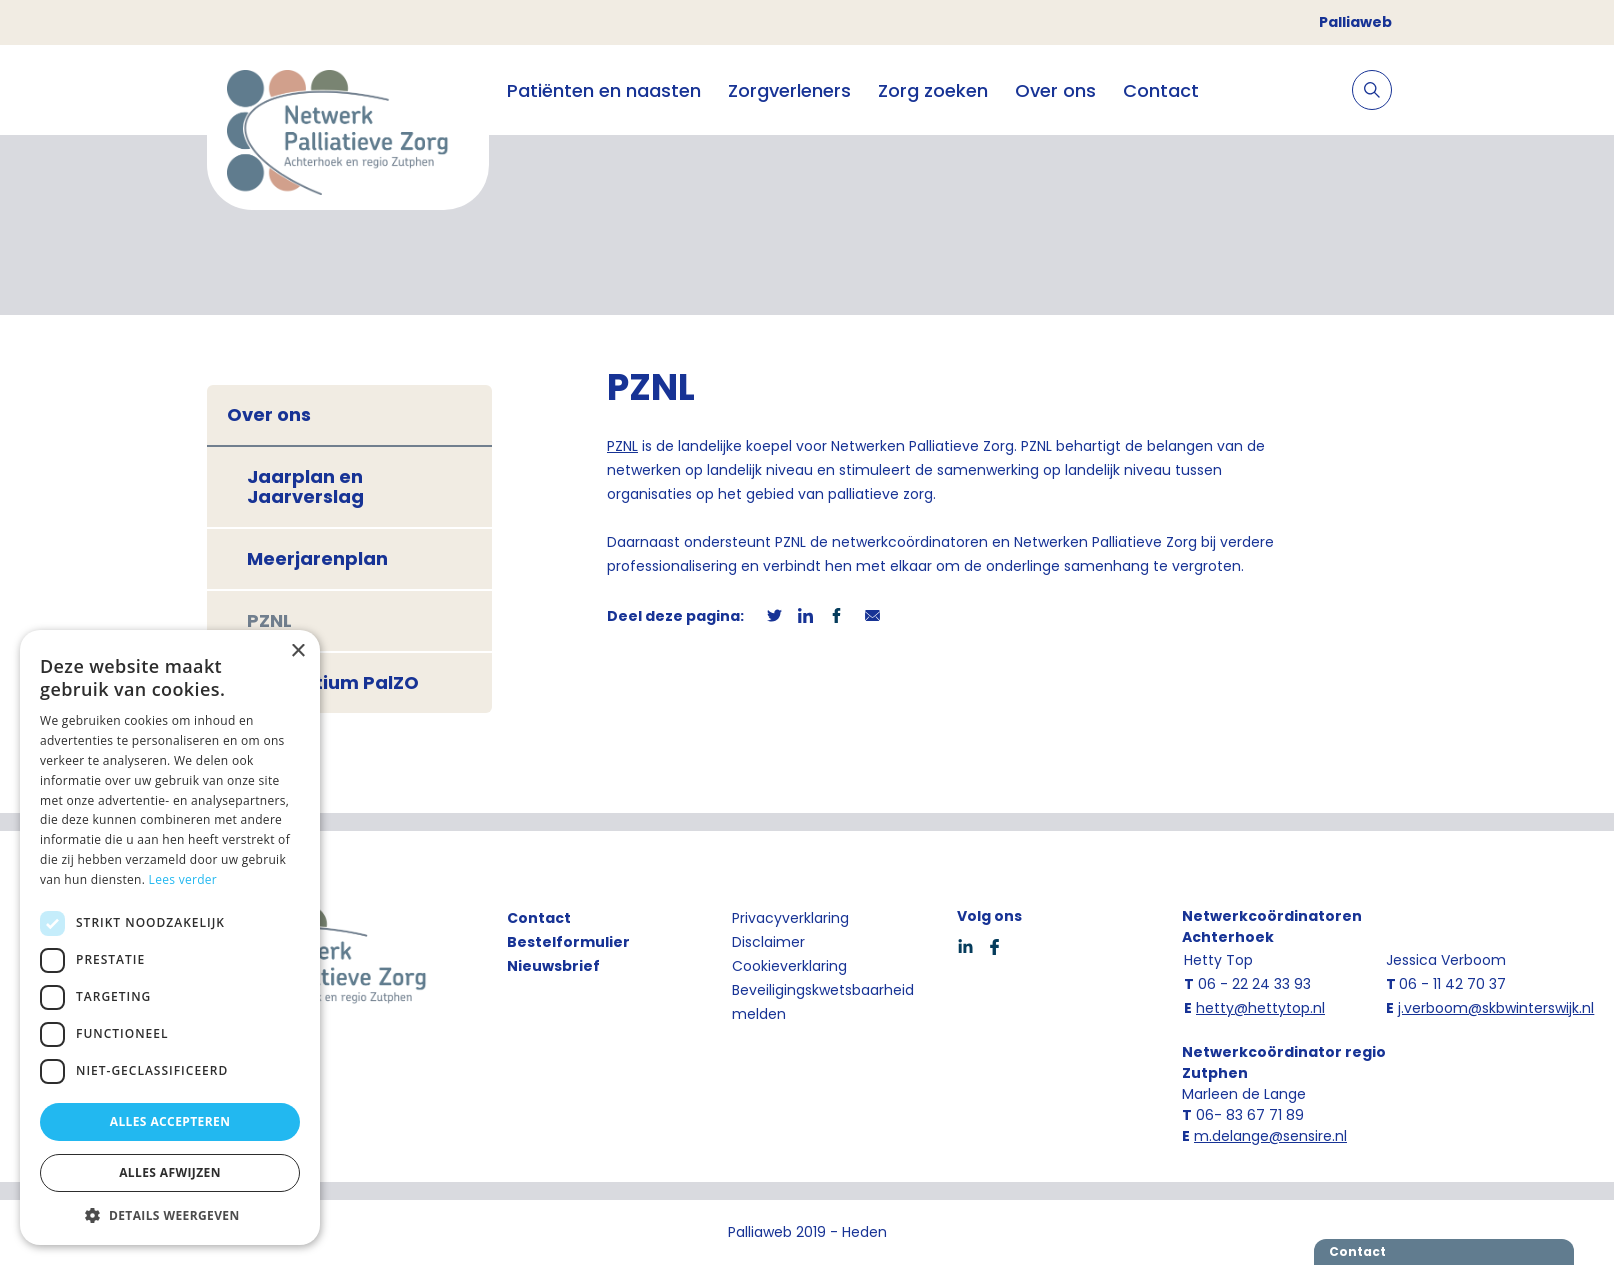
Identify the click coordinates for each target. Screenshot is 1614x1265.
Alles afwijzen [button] (170, 1172)
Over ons (1055, 90)
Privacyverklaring (790, 918)
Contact (1161, 90)
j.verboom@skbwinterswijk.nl (1496, 1008)
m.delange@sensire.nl (1270, 1136)
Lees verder (183, 879)
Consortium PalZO (333, 682)
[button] (170, 1215)
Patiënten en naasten (604, 90)
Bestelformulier (568, 942)
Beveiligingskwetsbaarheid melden (823, 1002)
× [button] (297, 651)
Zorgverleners (789, 90)
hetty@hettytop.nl (1260, 1008)
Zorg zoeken (933, 90)
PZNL (269, 620)
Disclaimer (768, 942)
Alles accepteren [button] (170, 1121)
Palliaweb (1355, 22)
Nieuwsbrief (553, 966)
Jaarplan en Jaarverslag (305, 486)
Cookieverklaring (789, 966)
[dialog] (170, 937)
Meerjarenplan (317, 558)
